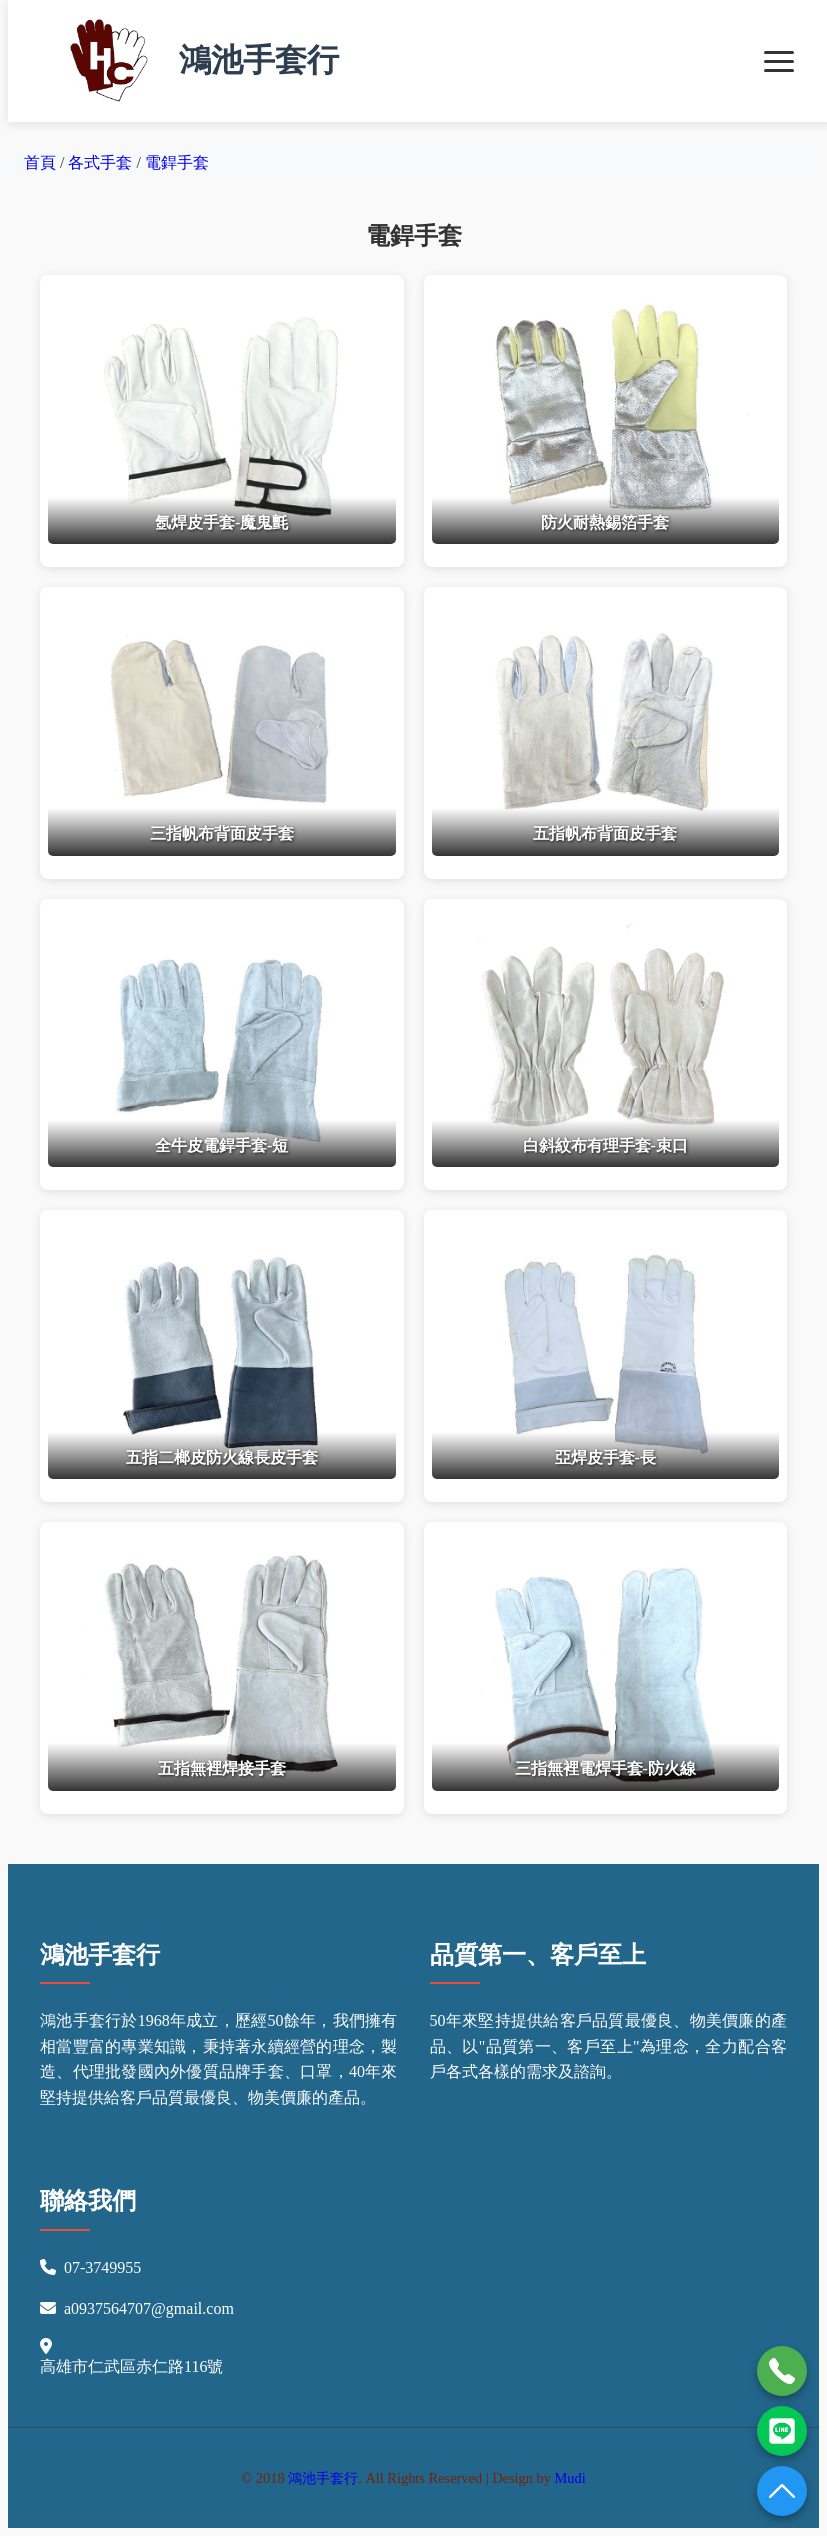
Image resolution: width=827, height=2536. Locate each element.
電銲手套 (177, 162)
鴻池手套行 (194, 61)
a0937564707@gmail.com (149, 2308)
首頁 (40, 162)
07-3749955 (102, 2267)
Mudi (570, 2478)
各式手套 (102, 162)
